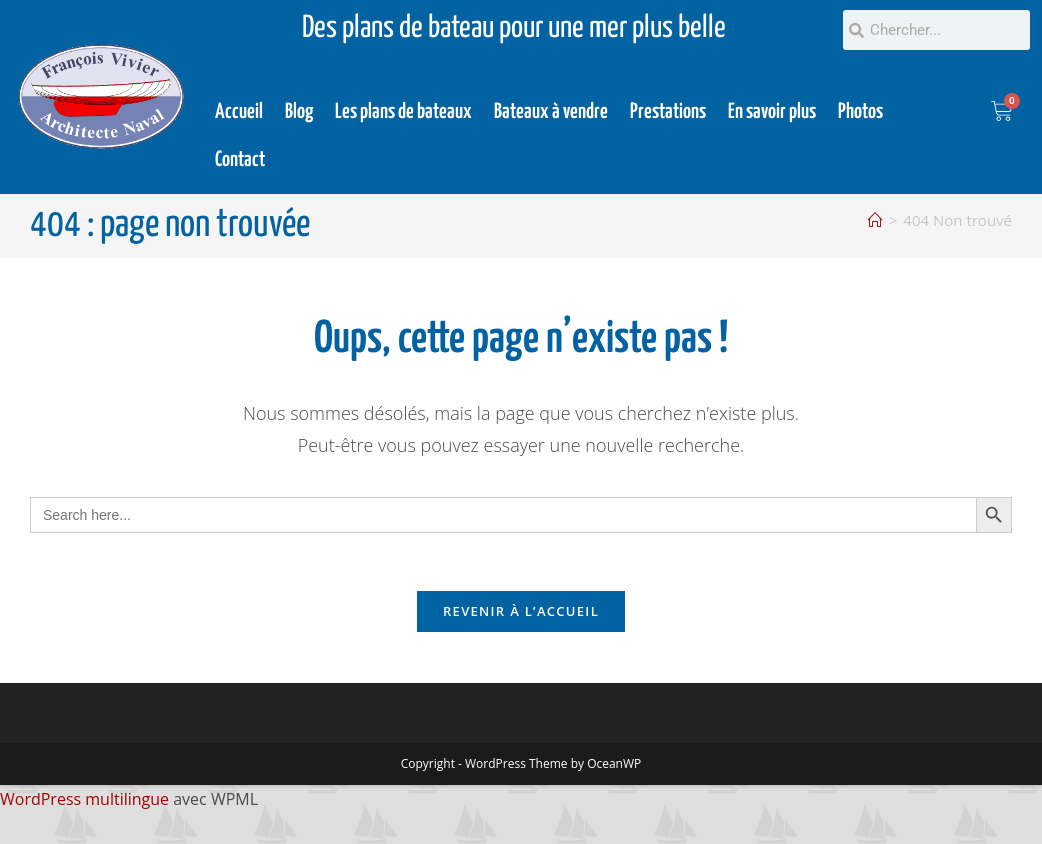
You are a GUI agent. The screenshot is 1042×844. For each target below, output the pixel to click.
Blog (299, 112)
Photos (860, 112)
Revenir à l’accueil (521, 614)
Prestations (668, 112)
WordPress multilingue (84, 802)
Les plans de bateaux (403, 112)
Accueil (239, 112)
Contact (240, 160)
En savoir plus (772, 112)
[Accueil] (875, 220)
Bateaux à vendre (551, 112)
